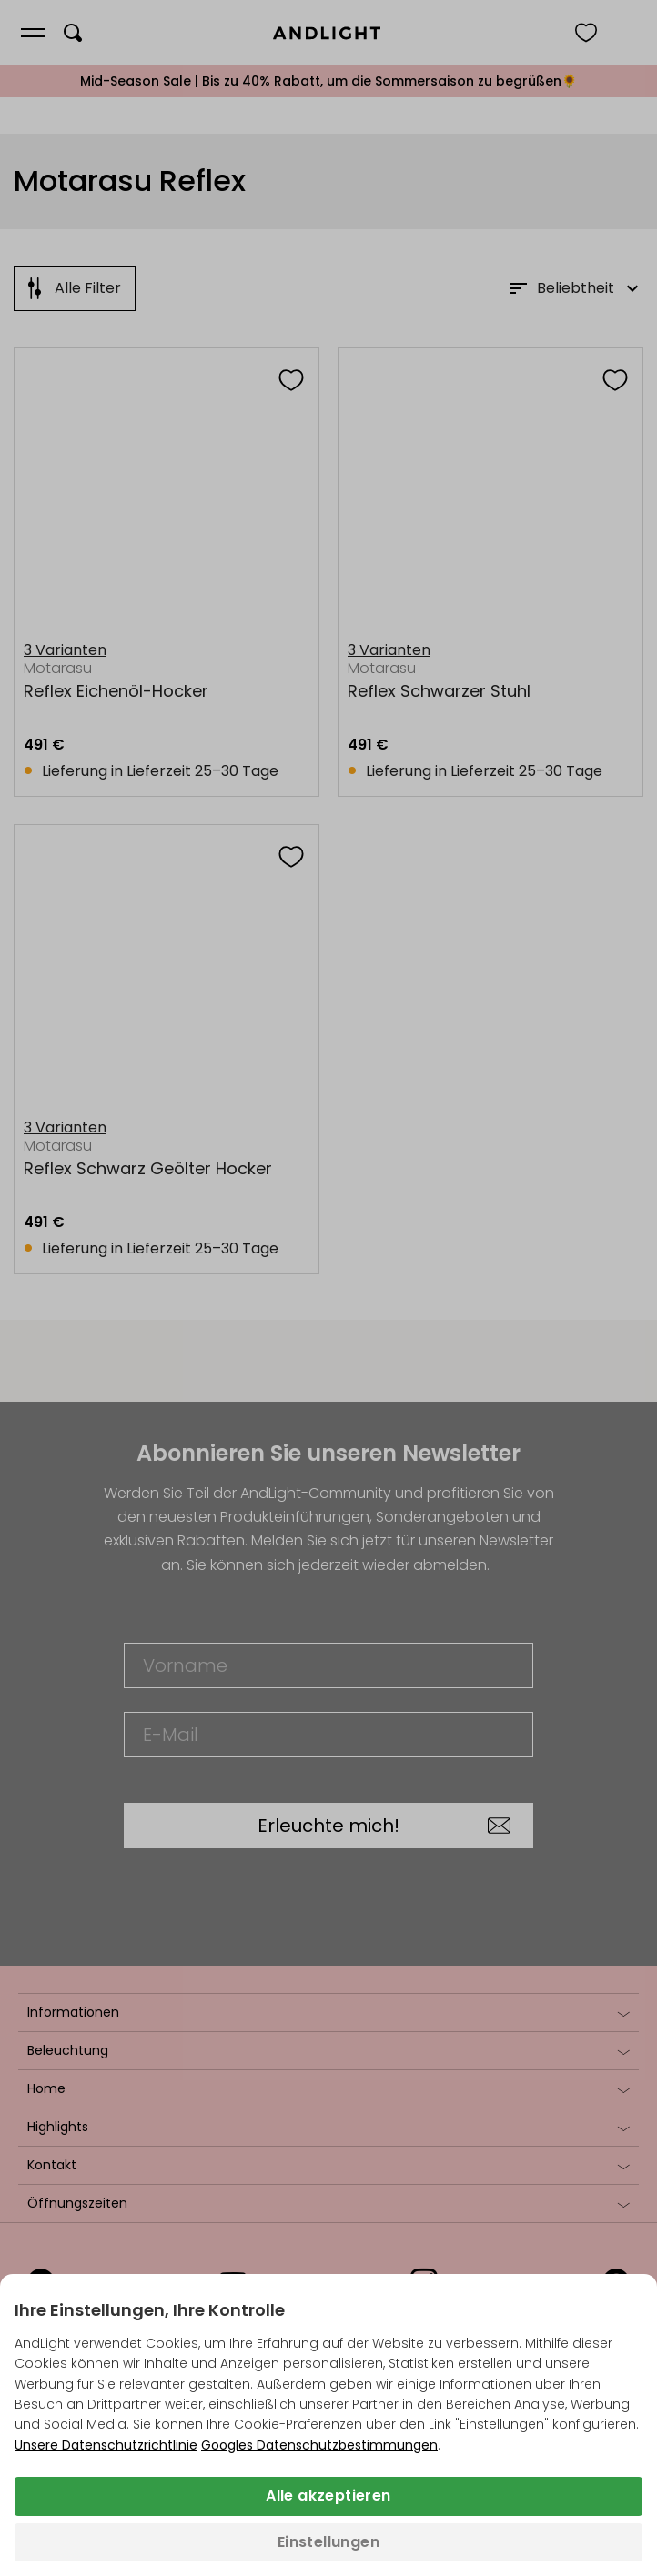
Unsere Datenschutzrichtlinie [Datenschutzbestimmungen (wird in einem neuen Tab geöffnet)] (106, 2445)
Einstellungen (328, 2541)
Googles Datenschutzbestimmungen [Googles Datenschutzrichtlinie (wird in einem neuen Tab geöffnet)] (319, 2445)
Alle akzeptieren (328, 2495)
